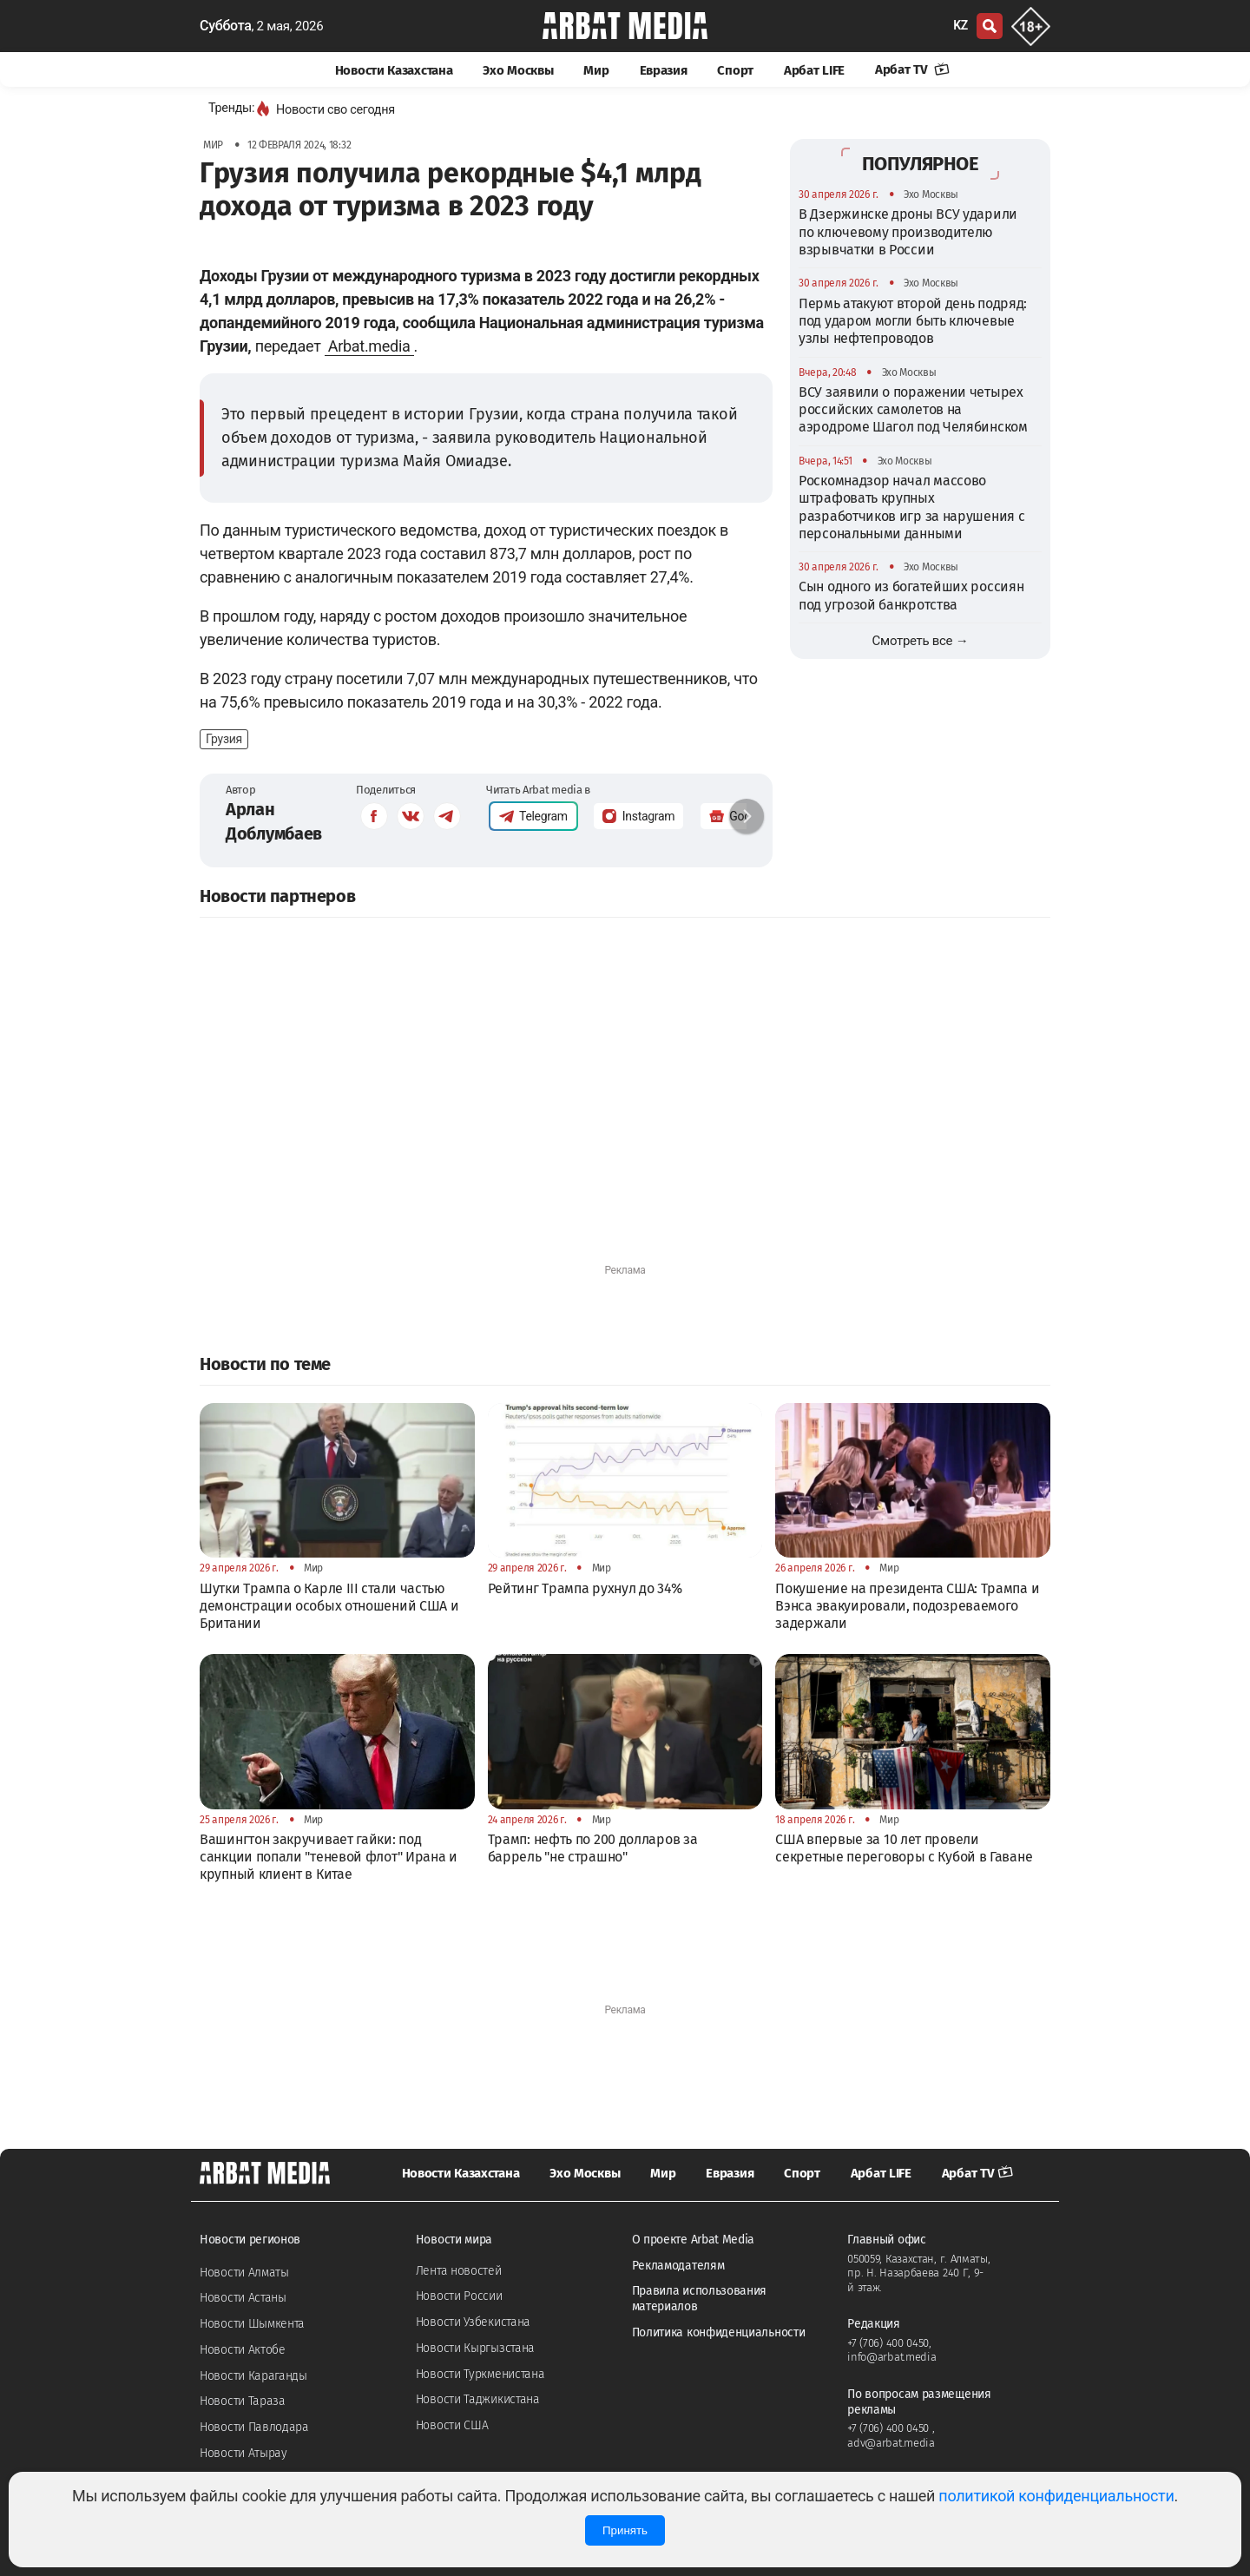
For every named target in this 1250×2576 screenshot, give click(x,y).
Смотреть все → (920, 641)
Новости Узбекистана (473, 2322)
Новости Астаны (243, 2297)
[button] (746, 816)
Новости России (459, 2296)
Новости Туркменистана (480, 2374)
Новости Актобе (243, 2349)
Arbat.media (369, 346)
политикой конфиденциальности (1056, 2496)
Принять (625, 2530)
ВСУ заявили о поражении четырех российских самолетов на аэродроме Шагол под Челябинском (913, 410)
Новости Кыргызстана (475, 2348)
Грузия (224, 739)
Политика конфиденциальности (719, 2332)
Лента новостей (459, 2270)
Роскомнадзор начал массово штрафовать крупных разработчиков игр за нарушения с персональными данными (911, 507)
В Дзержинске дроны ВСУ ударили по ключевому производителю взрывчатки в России (908, 232)
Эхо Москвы (518, 70)
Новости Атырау (243, 2453)
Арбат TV (912, 69)
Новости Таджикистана (478, 2399)
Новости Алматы (244, 2272)
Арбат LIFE (814, 70)
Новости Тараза (243, 2401)
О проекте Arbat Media (693, 2239)
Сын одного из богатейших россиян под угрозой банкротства (911, 595)
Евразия (664, 70)
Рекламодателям (678, 2265)
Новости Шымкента (252, 2323)
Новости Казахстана (394, 70)
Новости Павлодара (254, 2427)
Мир (596, 70)
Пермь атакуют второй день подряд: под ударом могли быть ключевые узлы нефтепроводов (913, 321)
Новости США (452, 2425)
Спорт (735, 70)
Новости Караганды (253, 2375)
